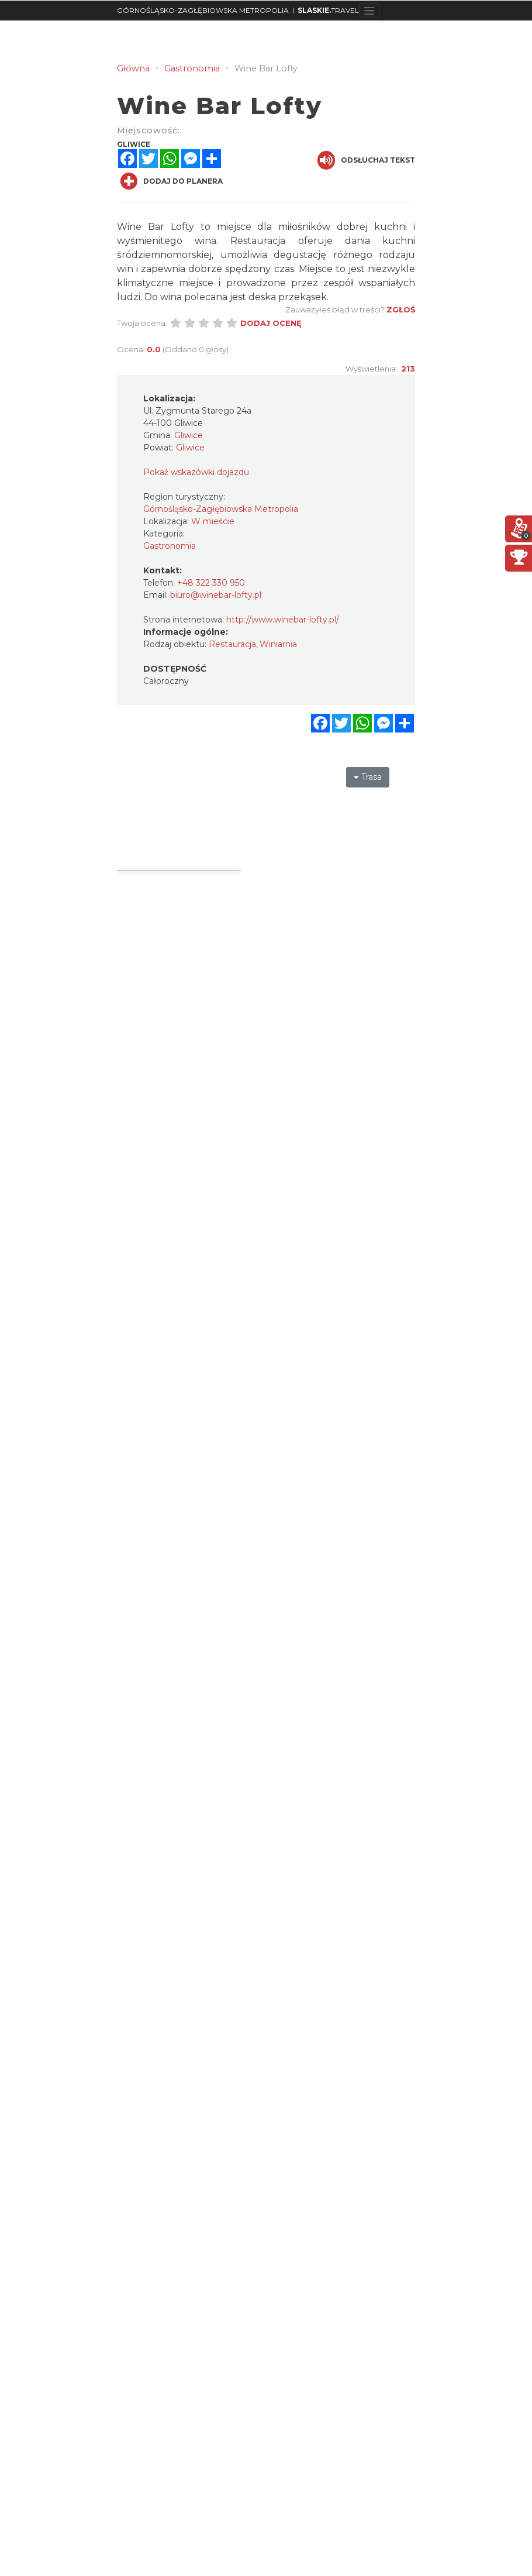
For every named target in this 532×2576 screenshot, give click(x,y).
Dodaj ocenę (271, 323)
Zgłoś (400, 309)
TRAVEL (328, 10)
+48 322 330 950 (211, 582)
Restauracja (232, 644)
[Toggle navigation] (369, 10)
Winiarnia (278, 644)
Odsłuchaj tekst (366, 160)
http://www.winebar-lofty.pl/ (282, 619)
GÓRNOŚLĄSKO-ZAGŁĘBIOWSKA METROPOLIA (203, 10)
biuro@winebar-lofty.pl (215, 595)
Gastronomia (169, 546)
